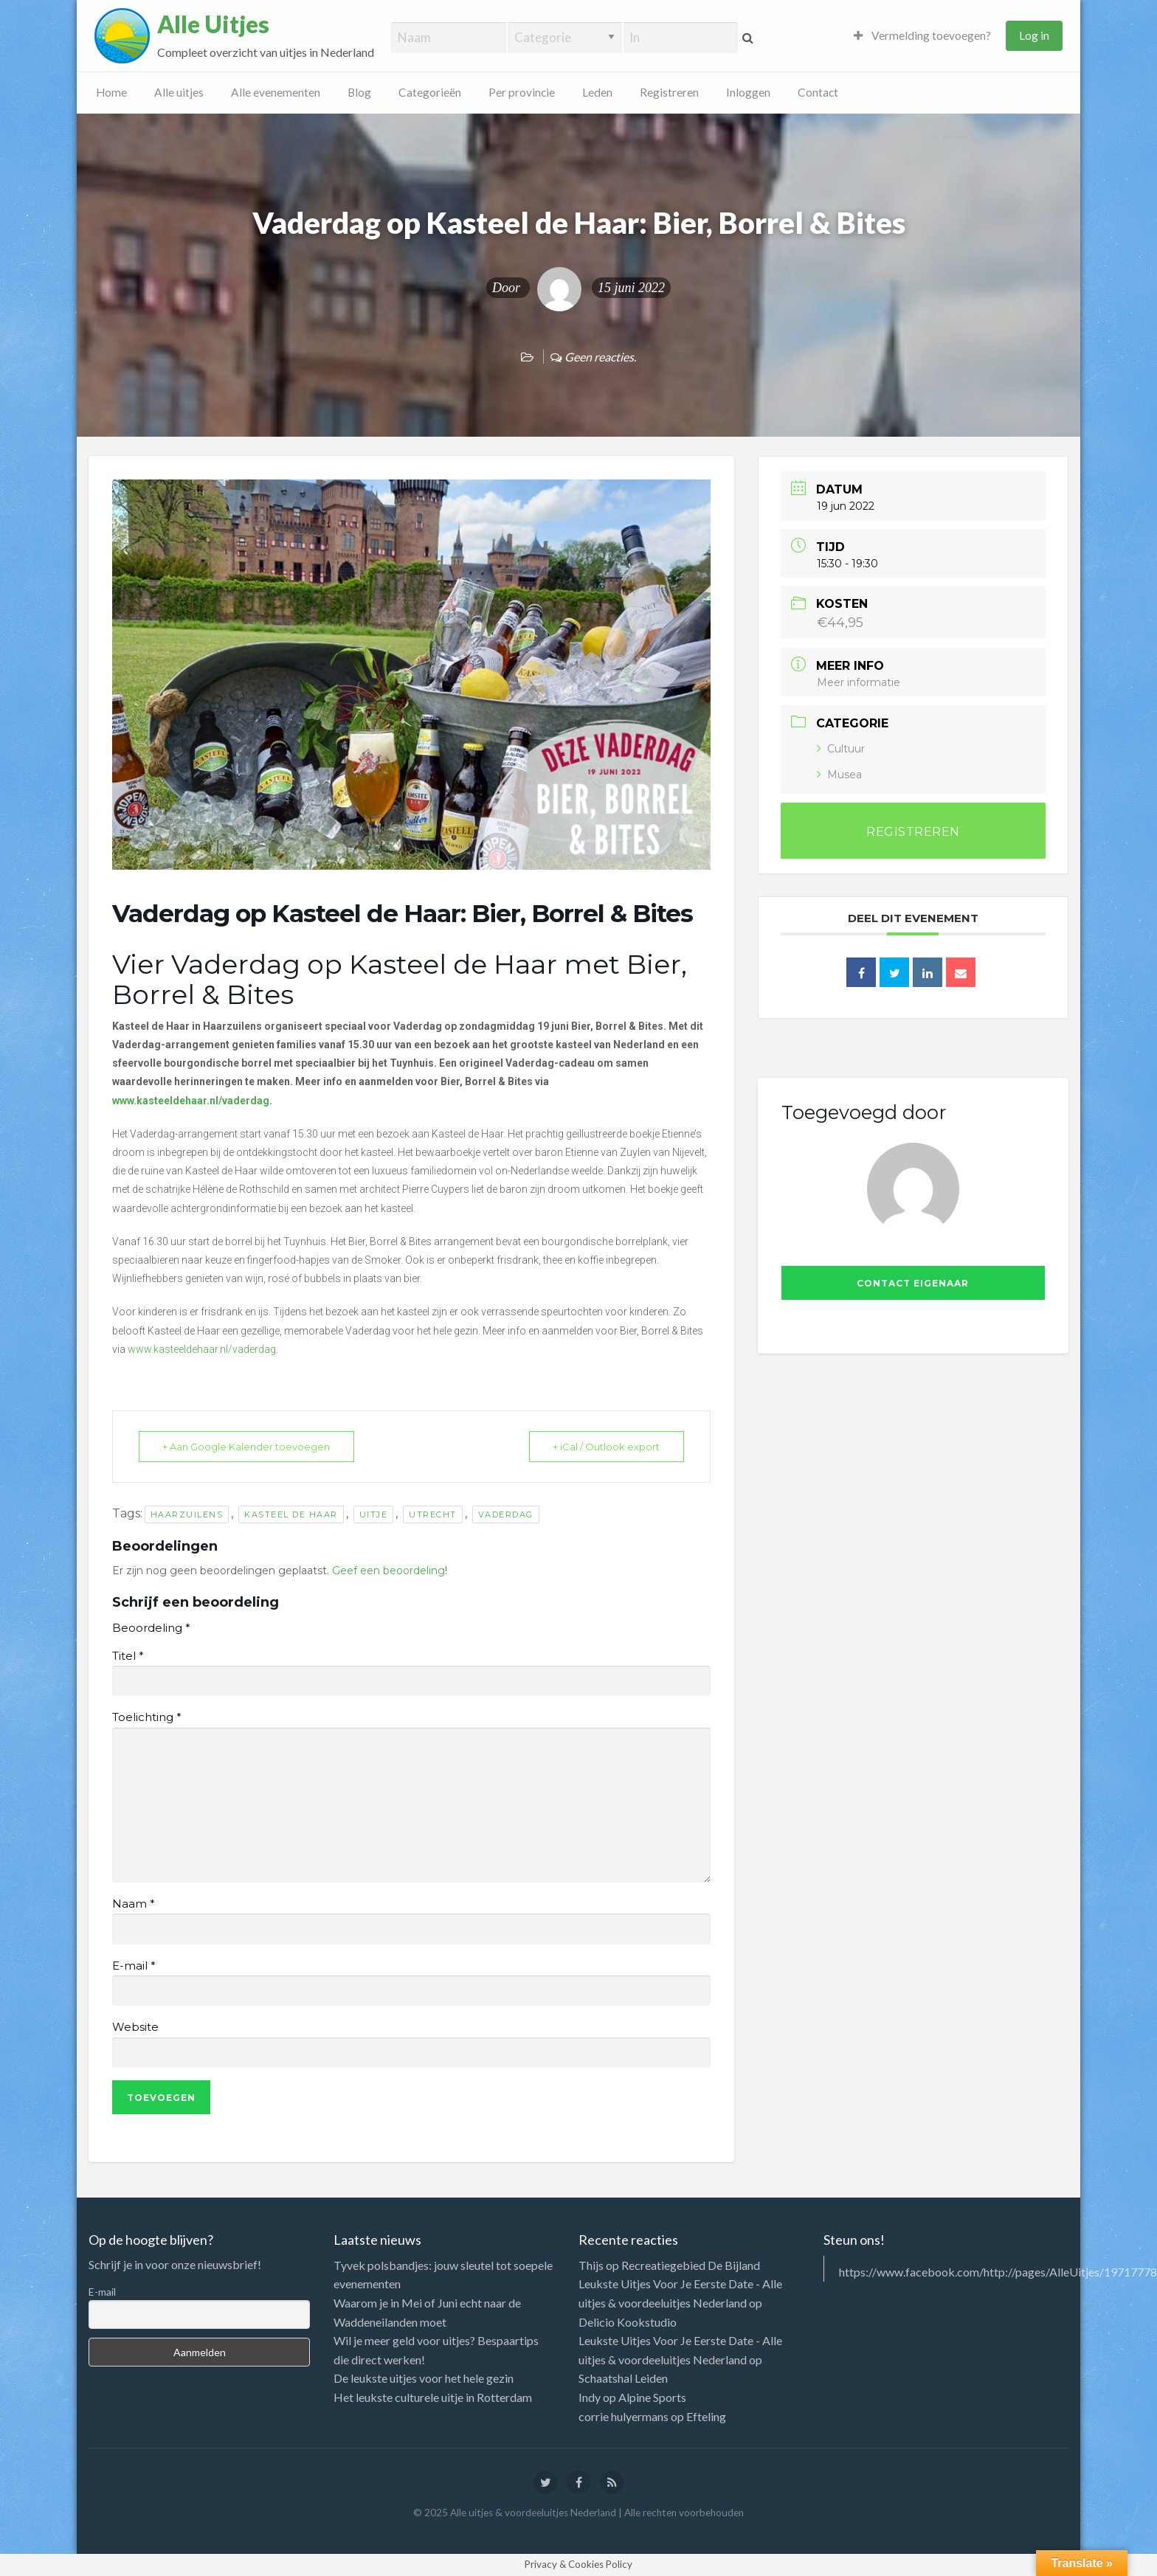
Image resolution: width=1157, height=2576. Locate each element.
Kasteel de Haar (291, 1514)
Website (135, 2027)
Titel (127, 1656)
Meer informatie (858, 682)
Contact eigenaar (913, 1283)
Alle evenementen (275, 92)
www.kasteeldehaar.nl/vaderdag (202, 1349)
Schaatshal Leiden (623, 2378)
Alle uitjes (179, 92)
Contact (818, 92)
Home (111, 92)
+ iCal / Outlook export (604, 1447)
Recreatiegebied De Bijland (690, 2265)
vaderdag (505, 1514)
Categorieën (429, 92)
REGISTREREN (913, 832)
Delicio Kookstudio (627, 2322)
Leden (597, 92)
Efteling (706, 2416)
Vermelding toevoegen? (922, 35)
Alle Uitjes (213, 24)
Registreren (669, 92)
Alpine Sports (652, 2397)
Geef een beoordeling (388, 1570)
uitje (373, 1514)
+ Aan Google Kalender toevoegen (248, 1447)
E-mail (133, 1966)
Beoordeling (151, 1628)
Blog (359, 92)
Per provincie (521, 92)
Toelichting (146, 1717)
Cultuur (841, 748)
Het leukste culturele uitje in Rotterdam (433, 2397)
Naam (133, 1904)
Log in (1034, 35)
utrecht (433, 1514)
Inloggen (748, 92)
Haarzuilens (187, 1514)
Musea (839, 774)
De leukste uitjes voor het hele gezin (424, 2378)
